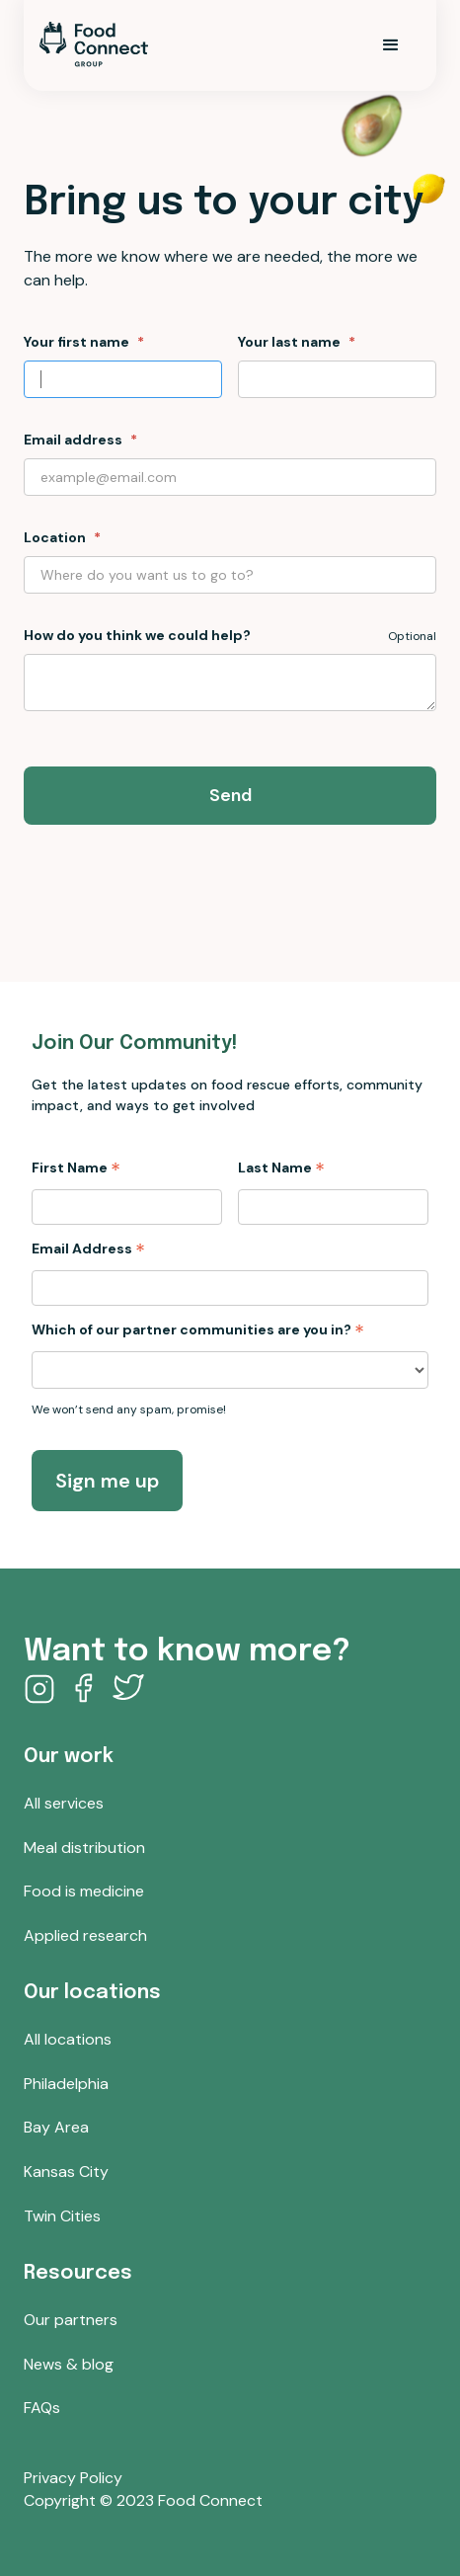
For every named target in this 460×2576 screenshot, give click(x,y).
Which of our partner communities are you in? (198, 1329)
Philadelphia (66, 2084)
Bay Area (56, 2127)
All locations (68, 2040)
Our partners (70, 2320)
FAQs (42, 2408)
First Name (76, 1167)
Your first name (76, 342)
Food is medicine (84, 1891)
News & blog (69, 2365)
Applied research (85, 1936)
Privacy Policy (73, 2478)
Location (55, 537)
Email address (73, 439)
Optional (412, 636)
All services (64, 1803)
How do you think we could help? (137, 635)
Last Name (281, 1167)
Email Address (88, 1248)
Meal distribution (84, 1848)
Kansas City (66, 2172)
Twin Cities (62, 2216)
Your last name (289, 342)
